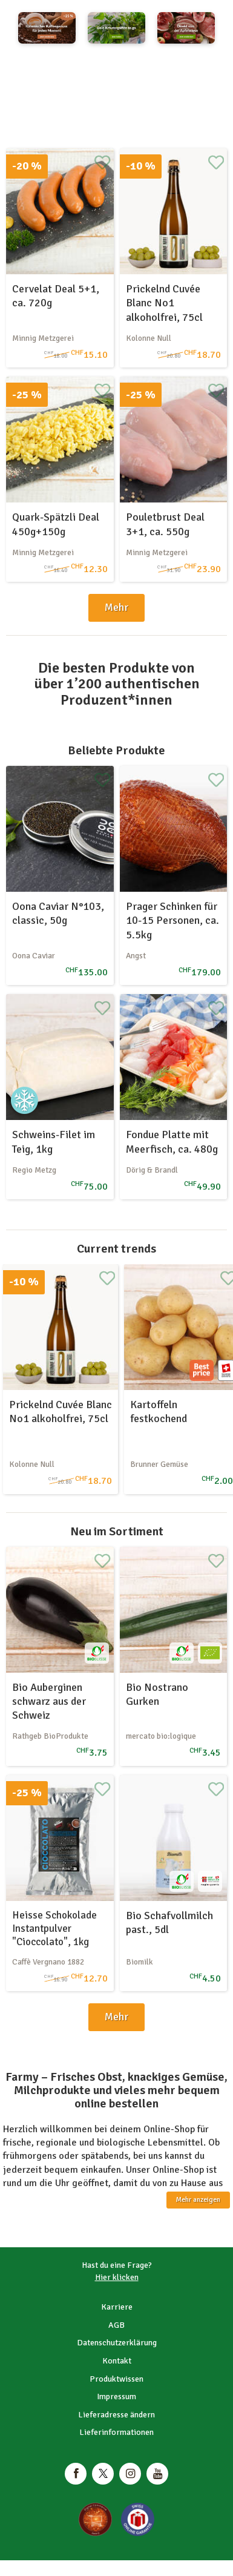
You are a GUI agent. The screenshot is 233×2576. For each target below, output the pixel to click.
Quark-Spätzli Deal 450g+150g (55, 524)
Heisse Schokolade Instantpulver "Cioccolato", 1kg (54, 1928)
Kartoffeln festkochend (158, 1411)
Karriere (117, 2307)
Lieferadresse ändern (116, 2415)
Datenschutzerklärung (117, 2342)
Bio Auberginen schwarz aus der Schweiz (49, 1701)
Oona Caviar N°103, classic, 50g (58, 913)
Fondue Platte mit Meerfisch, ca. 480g (172, 1141)
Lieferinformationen (116, 2432)
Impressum (116, 2396)
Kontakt (116, 2361)
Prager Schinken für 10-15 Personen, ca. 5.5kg (172, 920)
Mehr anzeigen (198, 2199)
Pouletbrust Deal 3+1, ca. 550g (165, 524)
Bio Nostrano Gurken (157, 1694)
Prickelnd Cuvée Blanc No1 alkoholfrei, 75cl (164, 303)
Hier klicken (117, 2277)
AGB (116, 2325)
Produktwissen (116, 2379)
